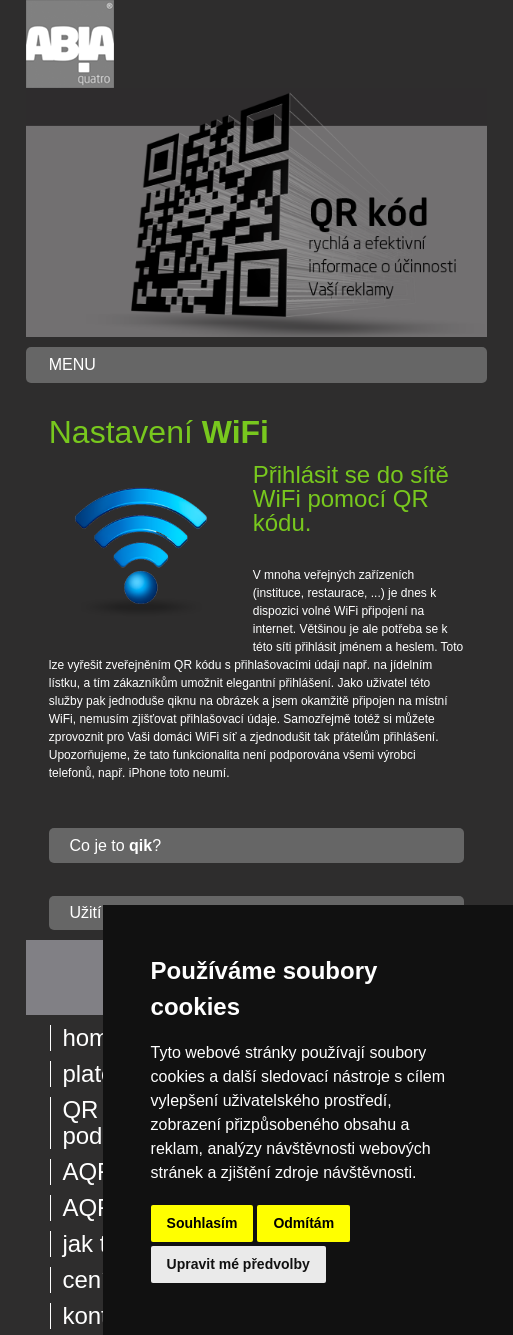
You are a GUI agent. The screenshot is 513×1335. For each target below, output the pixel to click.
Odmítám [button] (303, 1223)
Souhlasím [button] (202, 1223)
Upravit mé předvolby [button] (238, 1264)
